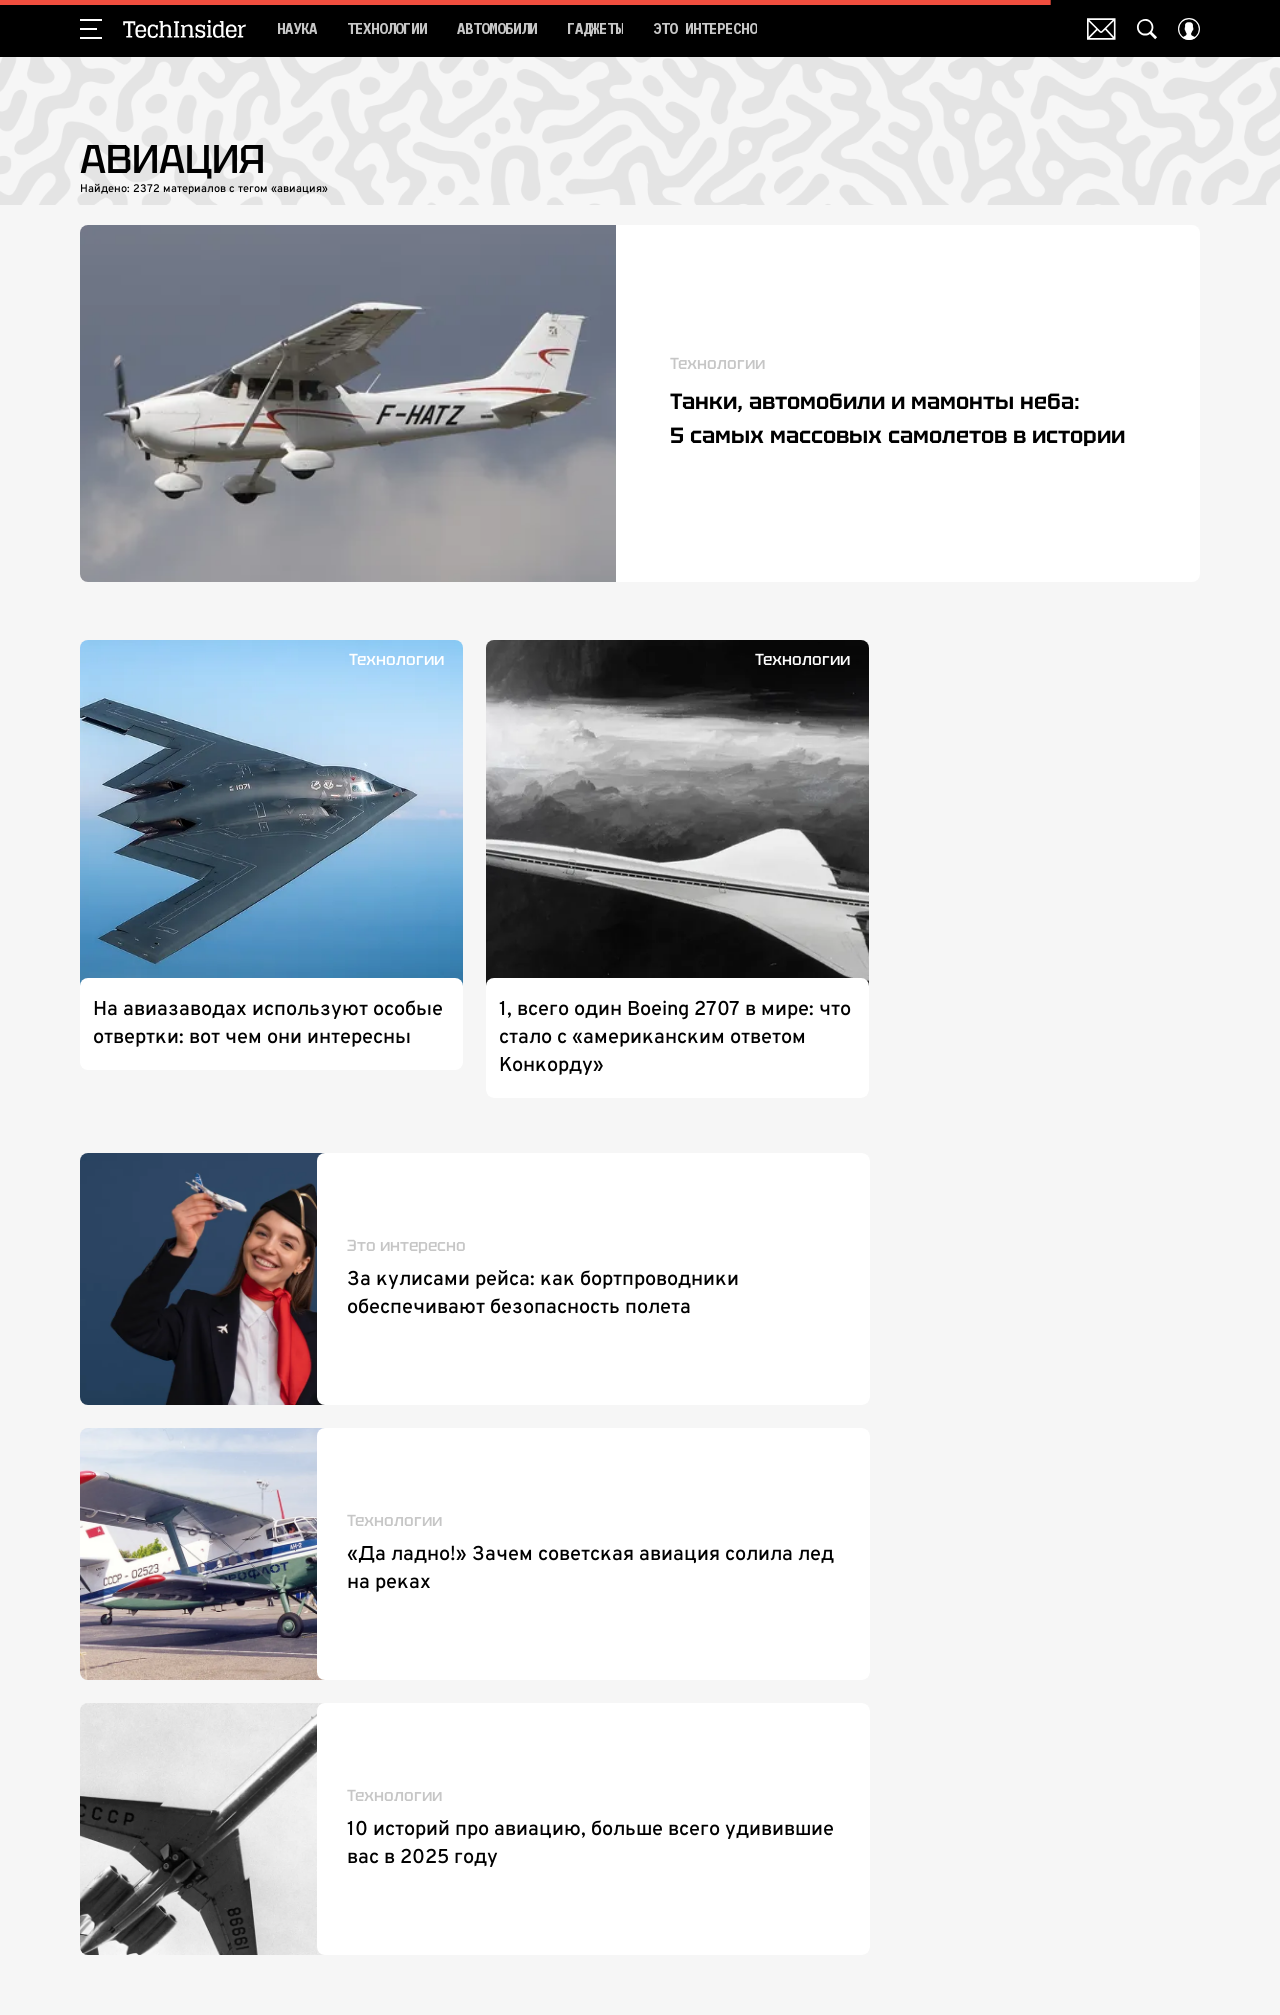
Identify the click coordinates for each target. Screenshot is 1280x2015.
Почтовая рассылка (1101, 29)
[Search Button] (1147, 29)
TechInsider (184, 29)
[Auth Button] (1189, 29)
